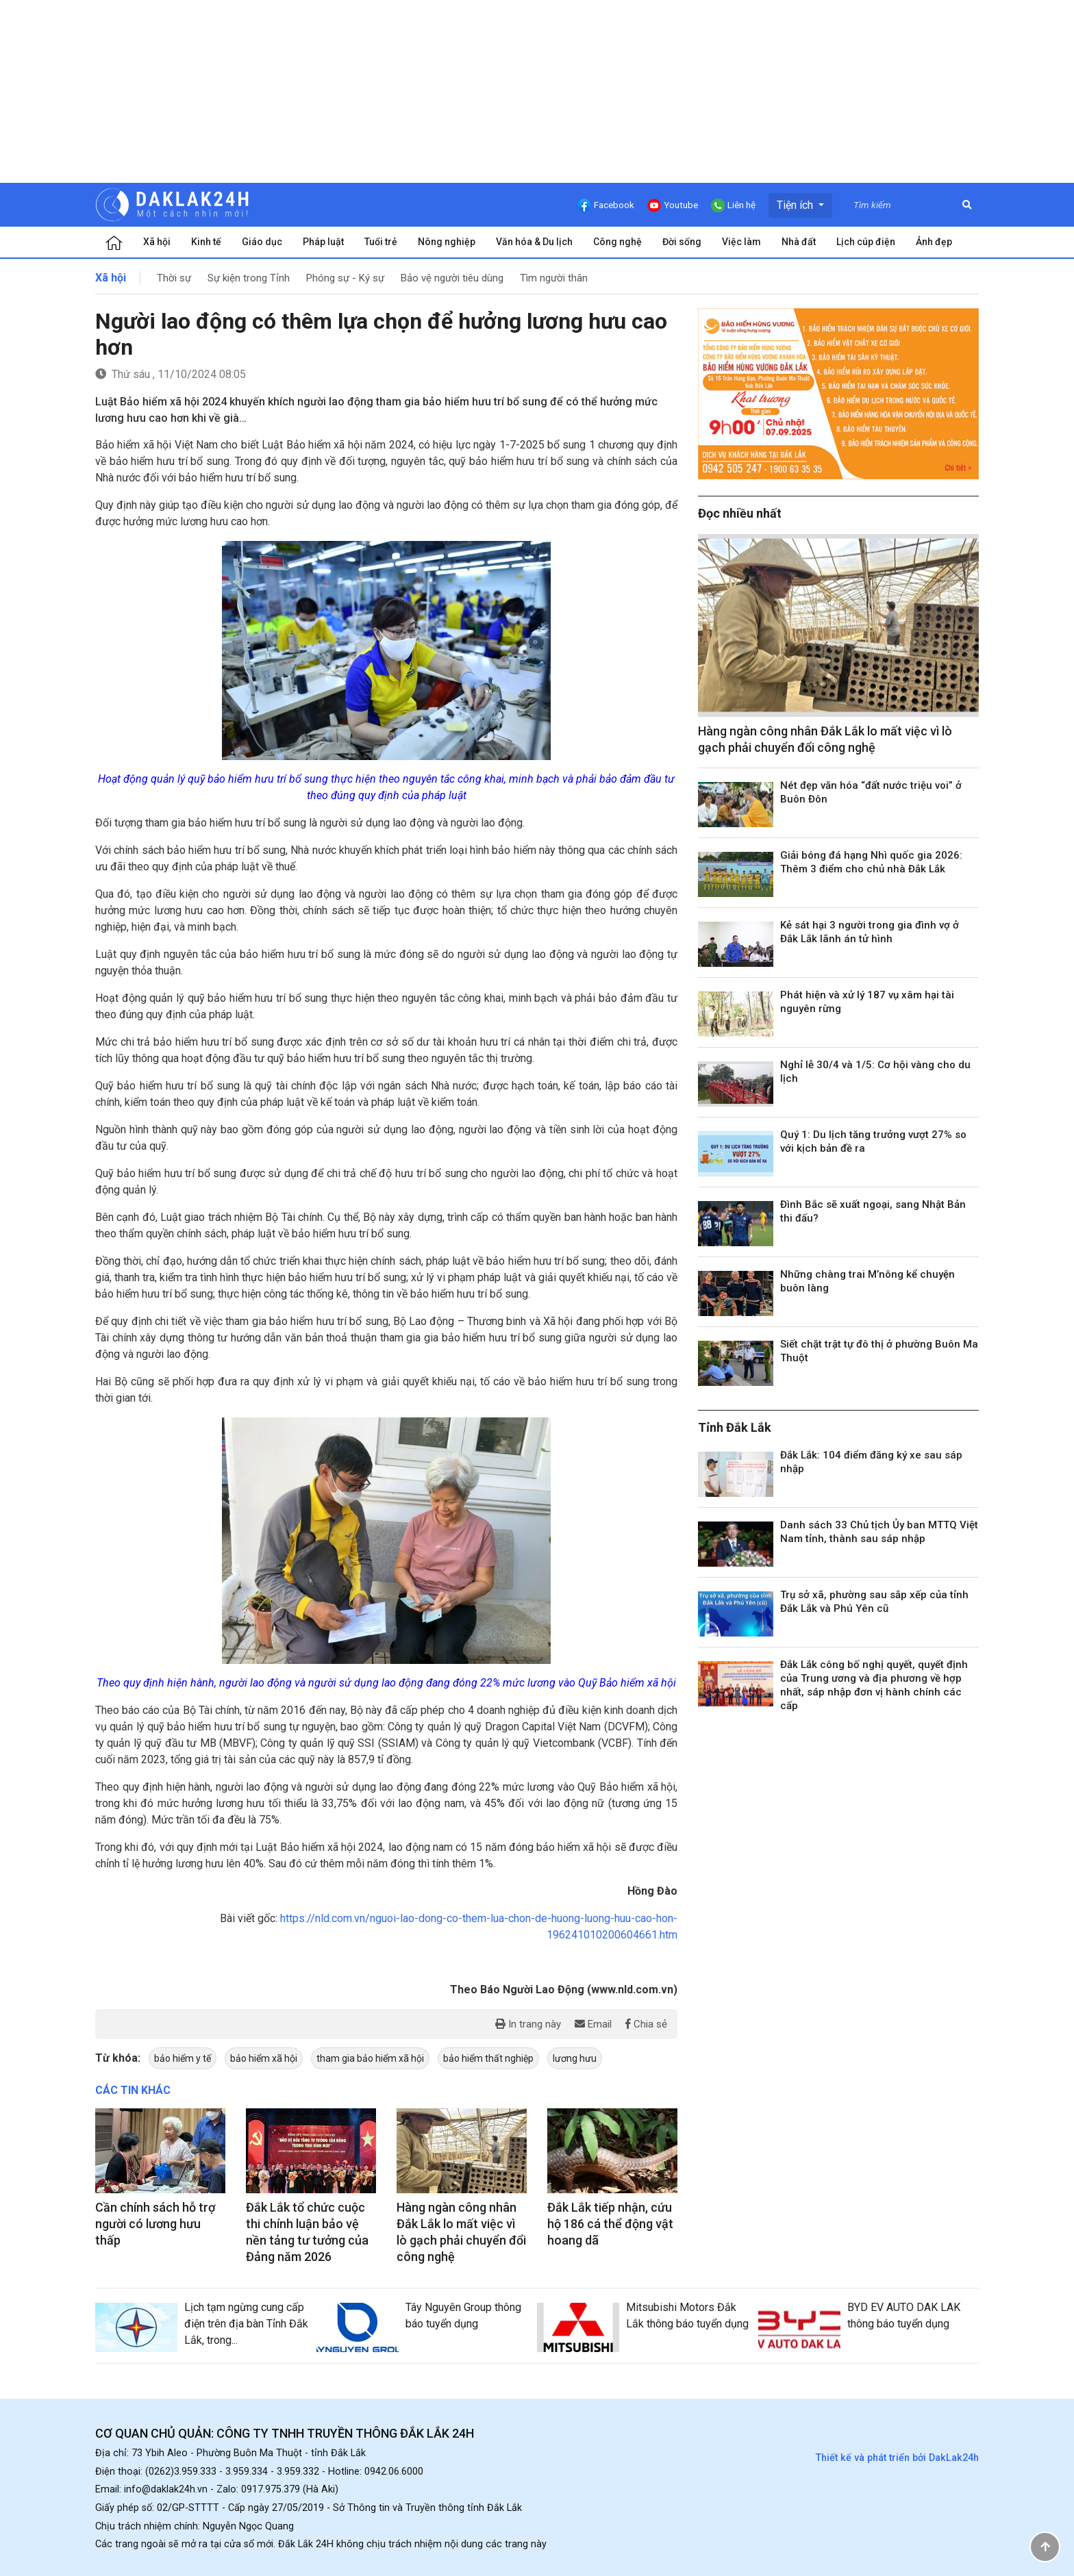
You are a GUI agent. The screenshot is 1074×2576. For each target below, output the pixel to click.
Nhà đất (799, 241)
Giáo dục (262, 241)
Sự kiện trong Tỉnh (249, 278)
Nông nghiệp (446, 241)
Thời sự (174, 278)
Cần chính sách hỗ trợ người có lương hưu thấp (155, 2223)
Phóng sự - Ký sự (345, 278)
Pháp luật (323, 241)
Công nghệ (617, 241)
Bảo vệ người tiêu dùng (452, 278)
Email (593, 2024)
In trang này (528, 2024)
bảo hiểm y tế (182, 2058)
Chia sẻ (646, 2024)
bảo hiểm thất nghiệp (488, 2058)
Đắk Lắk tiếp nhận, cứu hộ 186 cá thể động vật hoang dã (610, 2223)
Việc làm (741, 241)
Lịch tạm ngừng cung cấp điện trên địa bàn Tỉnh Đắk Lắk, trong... (246, 2324)
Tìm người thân (554, 278)
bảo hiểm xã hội (263, 2058)
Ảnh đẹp (934, 241)
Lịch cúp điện (865, 241)
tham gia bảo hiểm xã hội (370, 2058)
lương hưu (575, 2058)
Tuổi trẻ (380, 241)
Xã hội (157, 241)
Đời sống (681, 241)
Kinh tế (206, 241)
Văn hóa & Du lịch (534, 241)
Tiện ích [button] (796, 205)
